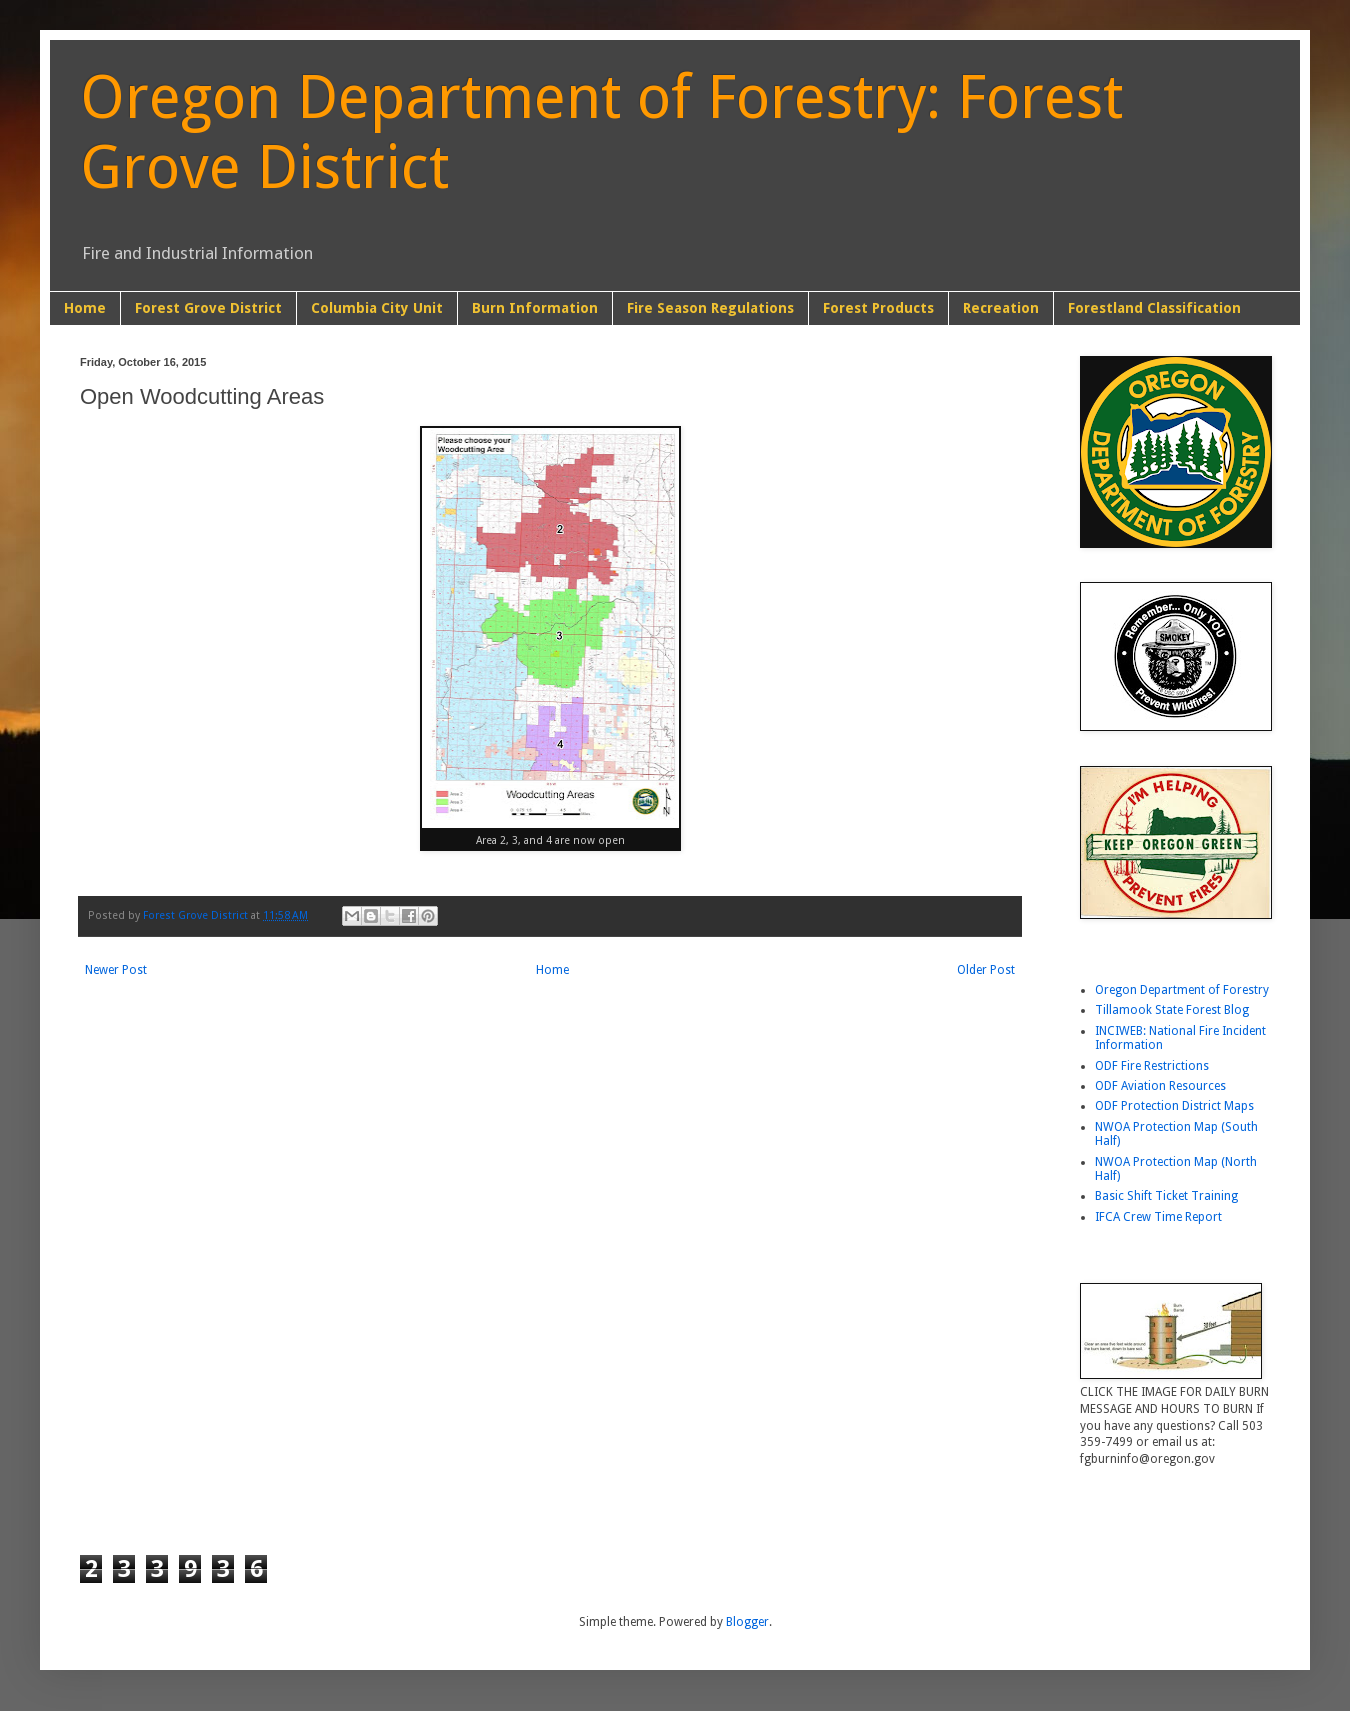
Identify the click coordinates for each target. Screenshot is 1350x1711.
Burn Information (535, 308)
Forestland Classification (1154, 308)
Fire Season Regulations (710, 308)
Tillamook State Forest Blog (1172, 1010)
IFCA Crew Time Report (1158, 1217)
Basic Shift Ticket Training (1166, 1196)
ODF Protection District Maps (1174, 1106)
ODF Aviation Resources (1160, 1086)
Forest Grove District (208, 308)
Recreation (1001, 308)
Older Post (986, 970)
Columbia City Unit (377, 308)
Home (85, 308)
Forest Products (878, 308)
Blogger (747, 1622)
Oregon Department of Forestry (1182, 990)
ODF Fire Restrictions (1152, 1066)
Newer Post (116, 970)
